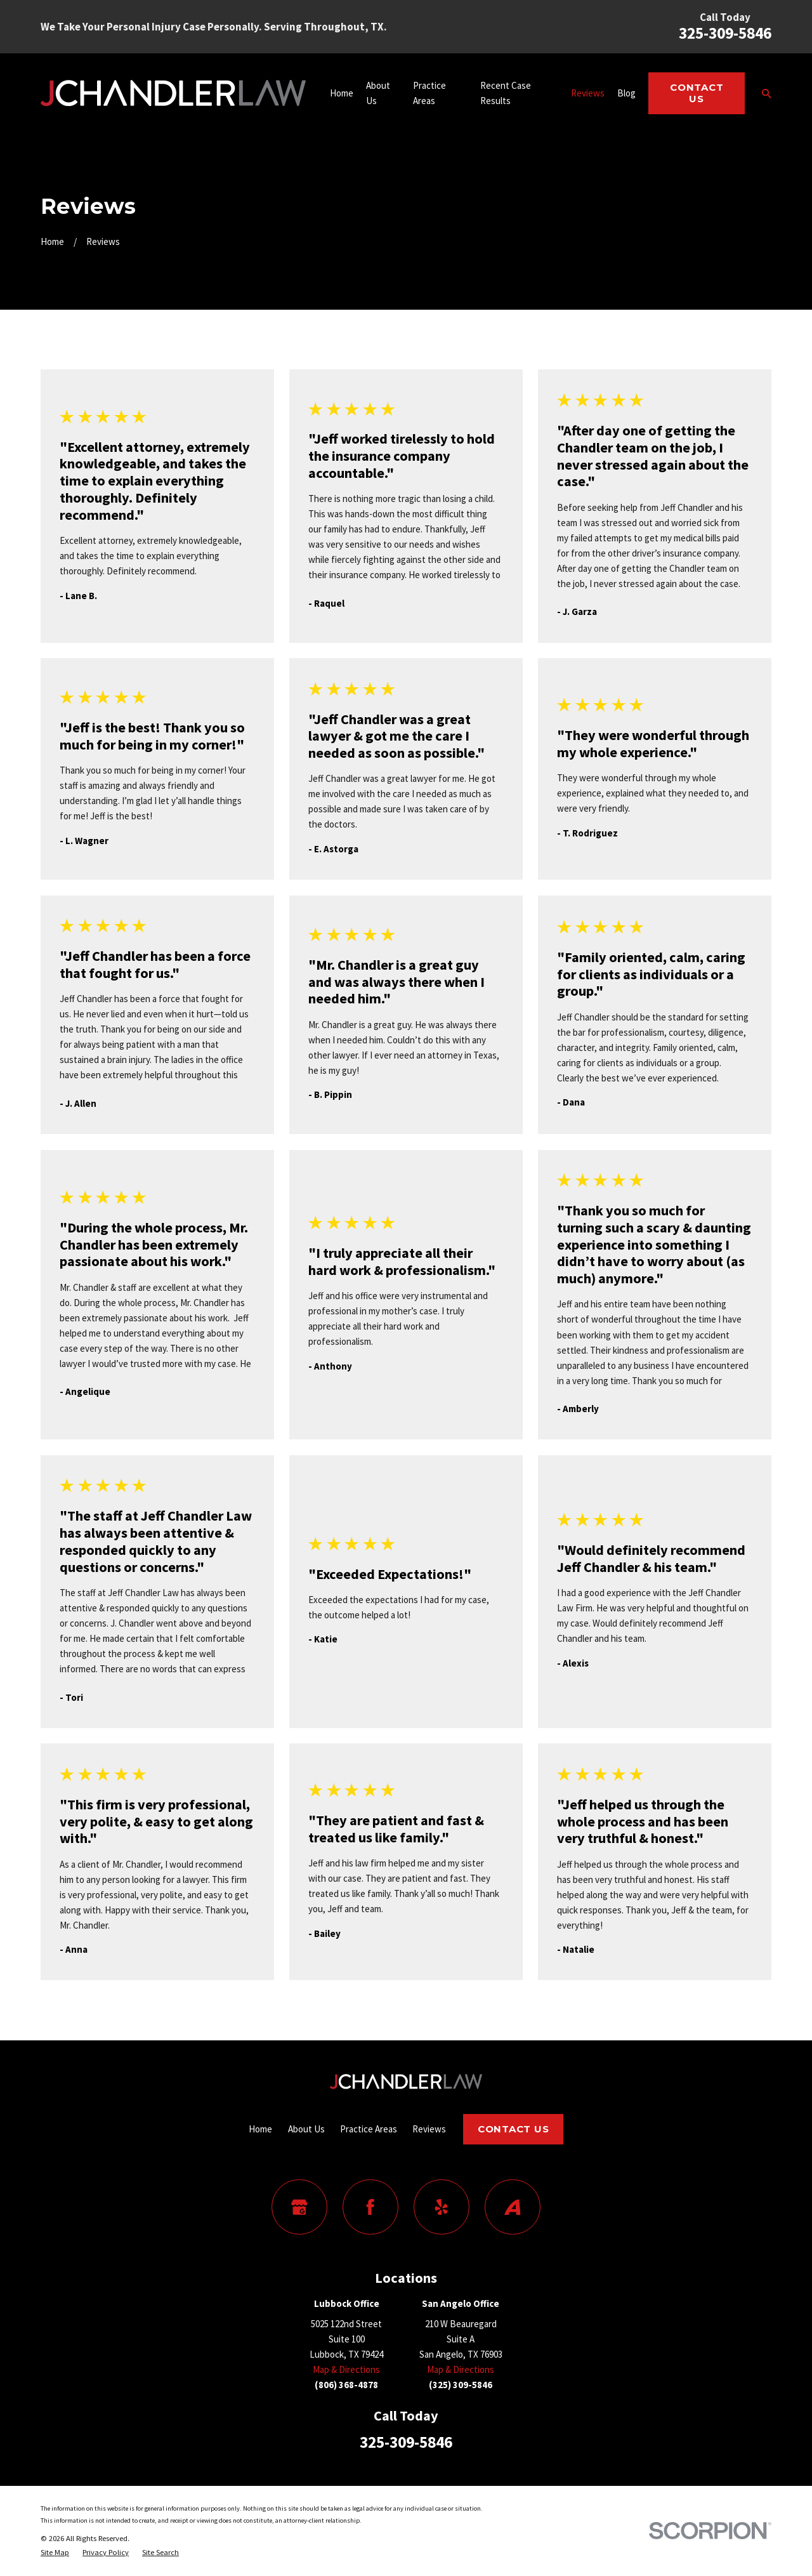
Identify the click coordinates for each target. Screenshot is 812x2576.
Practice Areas (368, 2129)
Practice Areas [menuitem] (429, 93)
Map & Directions (346, 2369)
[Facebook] (370, 2207)
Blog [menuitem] (626, 93)
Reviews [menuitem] (588, 93)
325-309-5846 (725, 33)
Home (260, 2129)
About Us (306, 2129)
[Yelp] (441, 2207)
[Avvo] (512, 2207)
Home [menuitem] (341, 93)
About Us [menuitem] (378, 93)
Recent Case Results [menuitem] (505, 93)
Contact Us (696, 93)
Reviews (429, 2129)
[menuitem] (55, 2552)
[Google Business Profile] (299, 2207)
